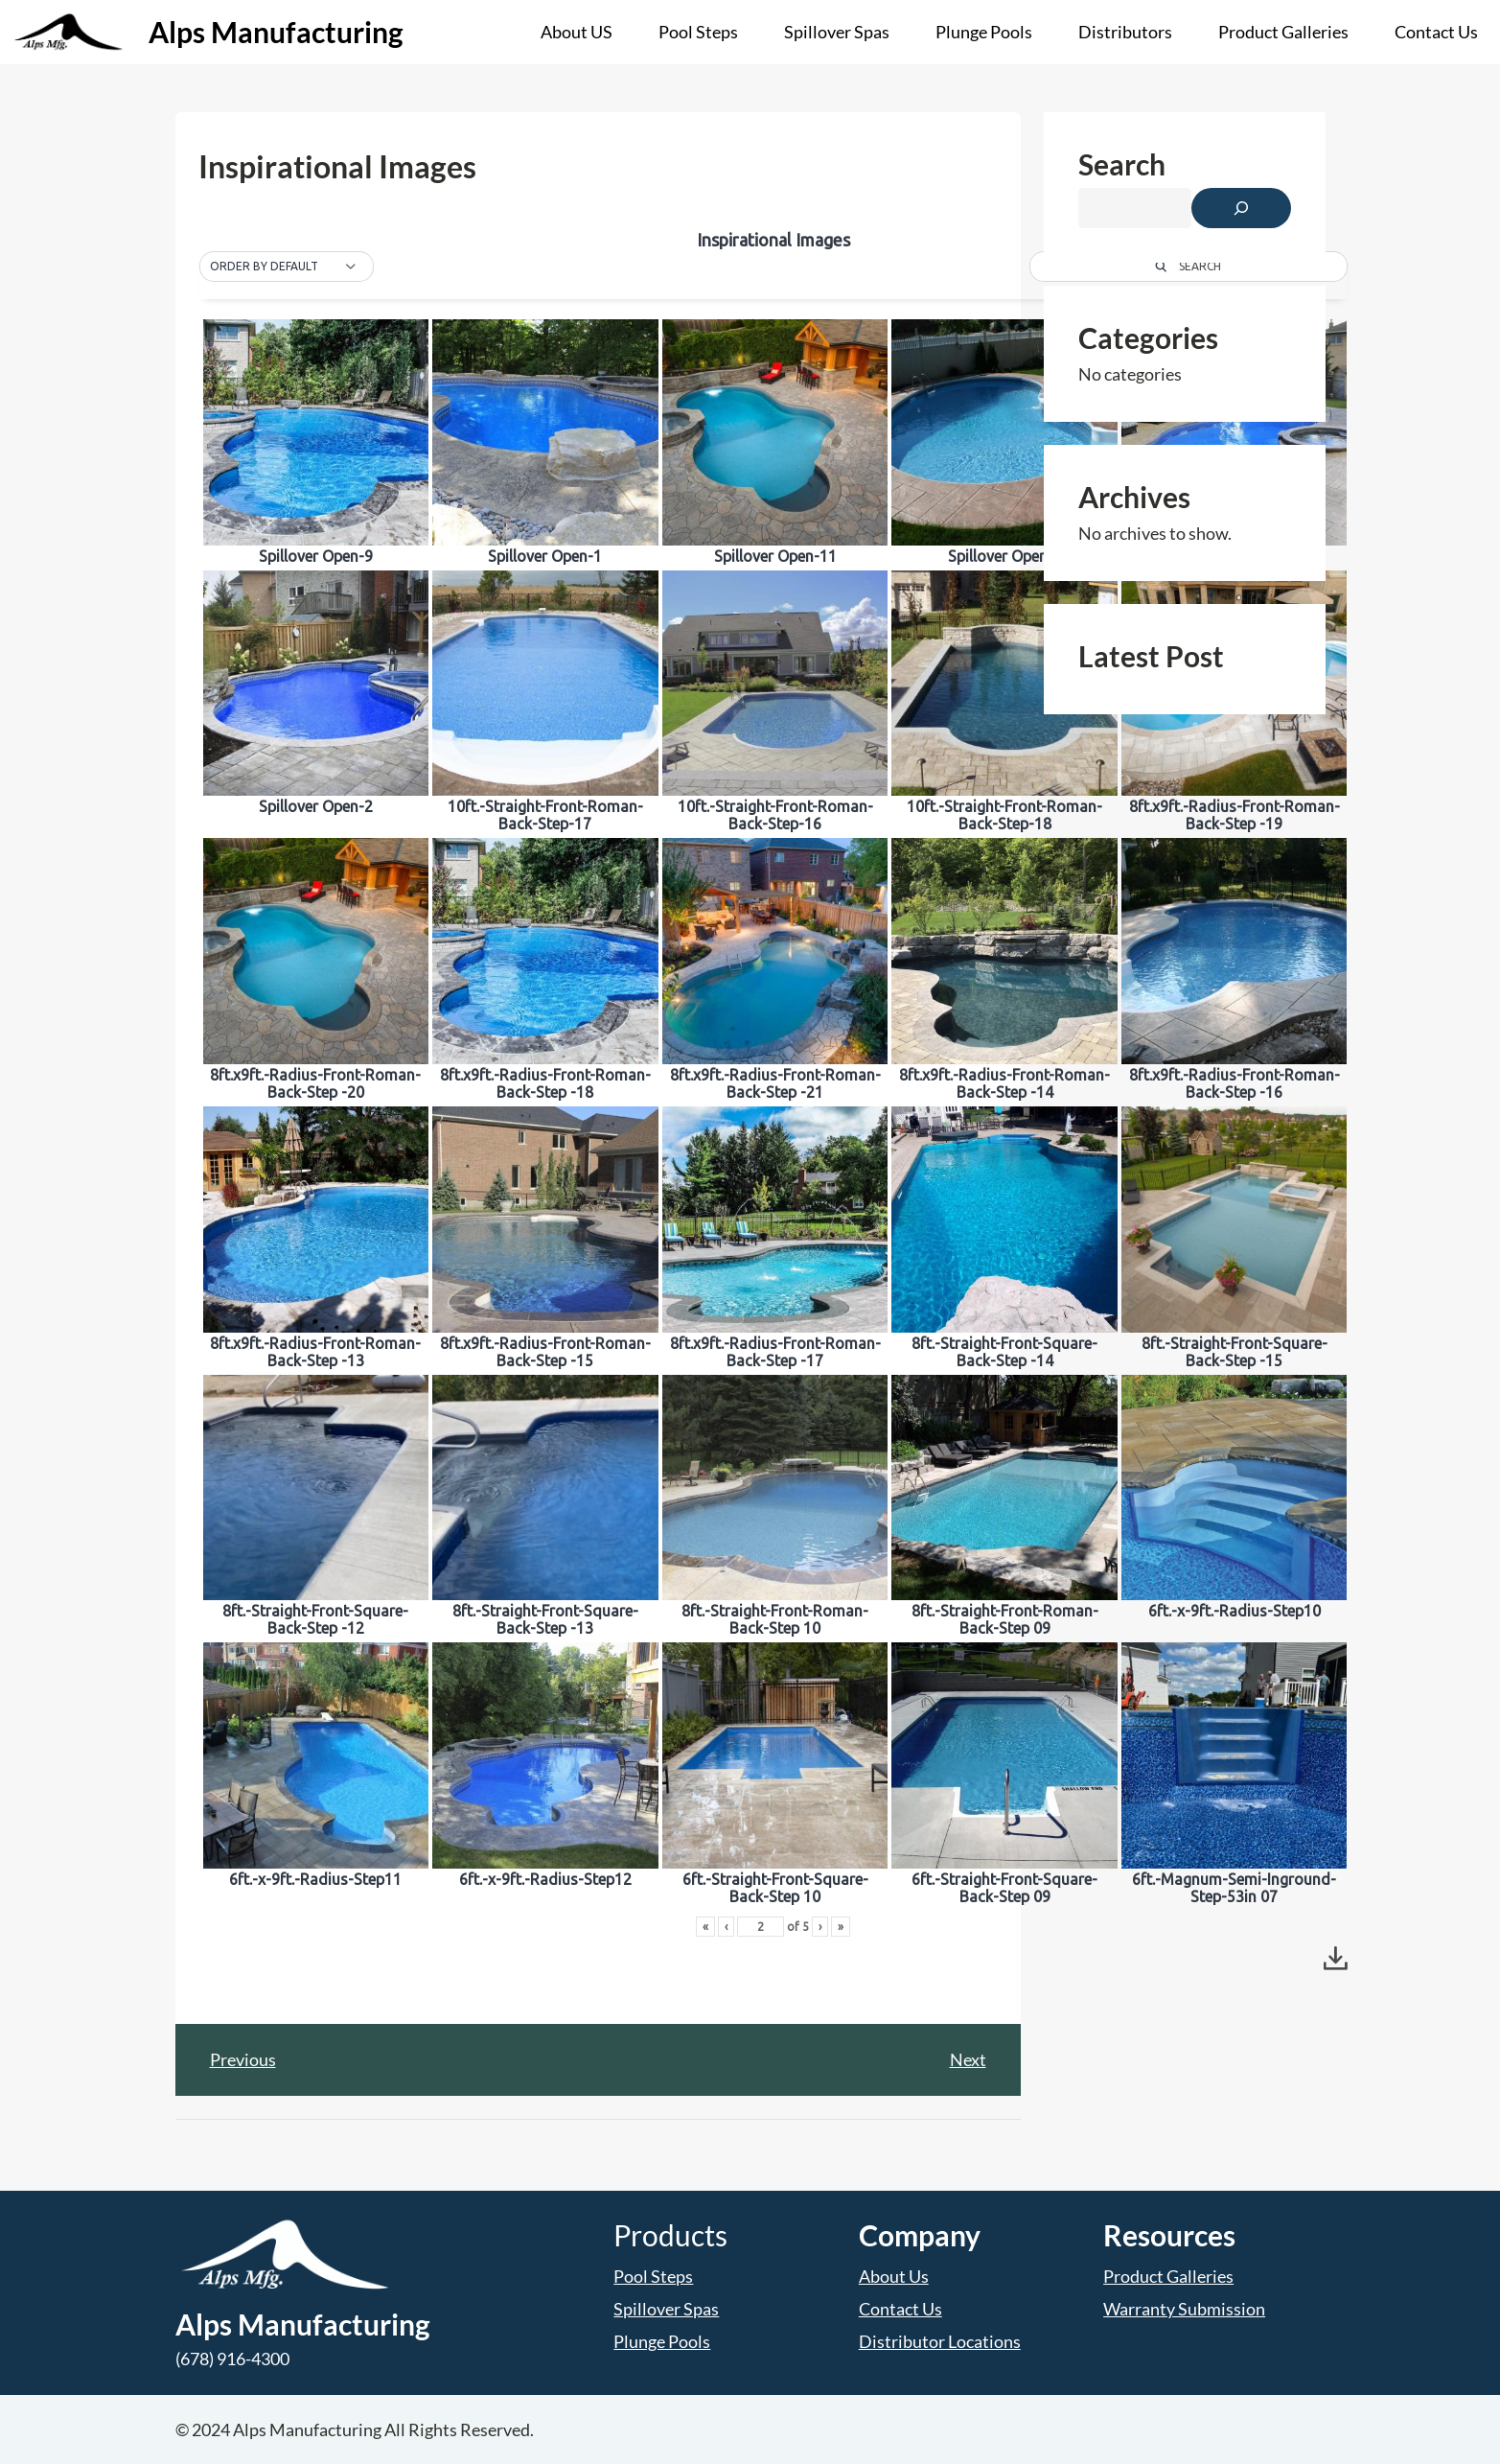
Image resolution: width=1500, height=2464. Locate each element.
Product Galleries (1168, 2276)
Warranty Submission (1184, 2308)
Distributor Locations (940, 2341)
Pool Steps (653, 2276)
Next (968, 2059)
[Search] (1241, 208)
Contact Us (900, 2308)
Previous (243, 2059)
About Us (894, 2276)
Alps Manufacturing (276, 31)
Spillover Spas (666, 2308)
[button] (286, 266)
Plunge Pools (661, 2341)
